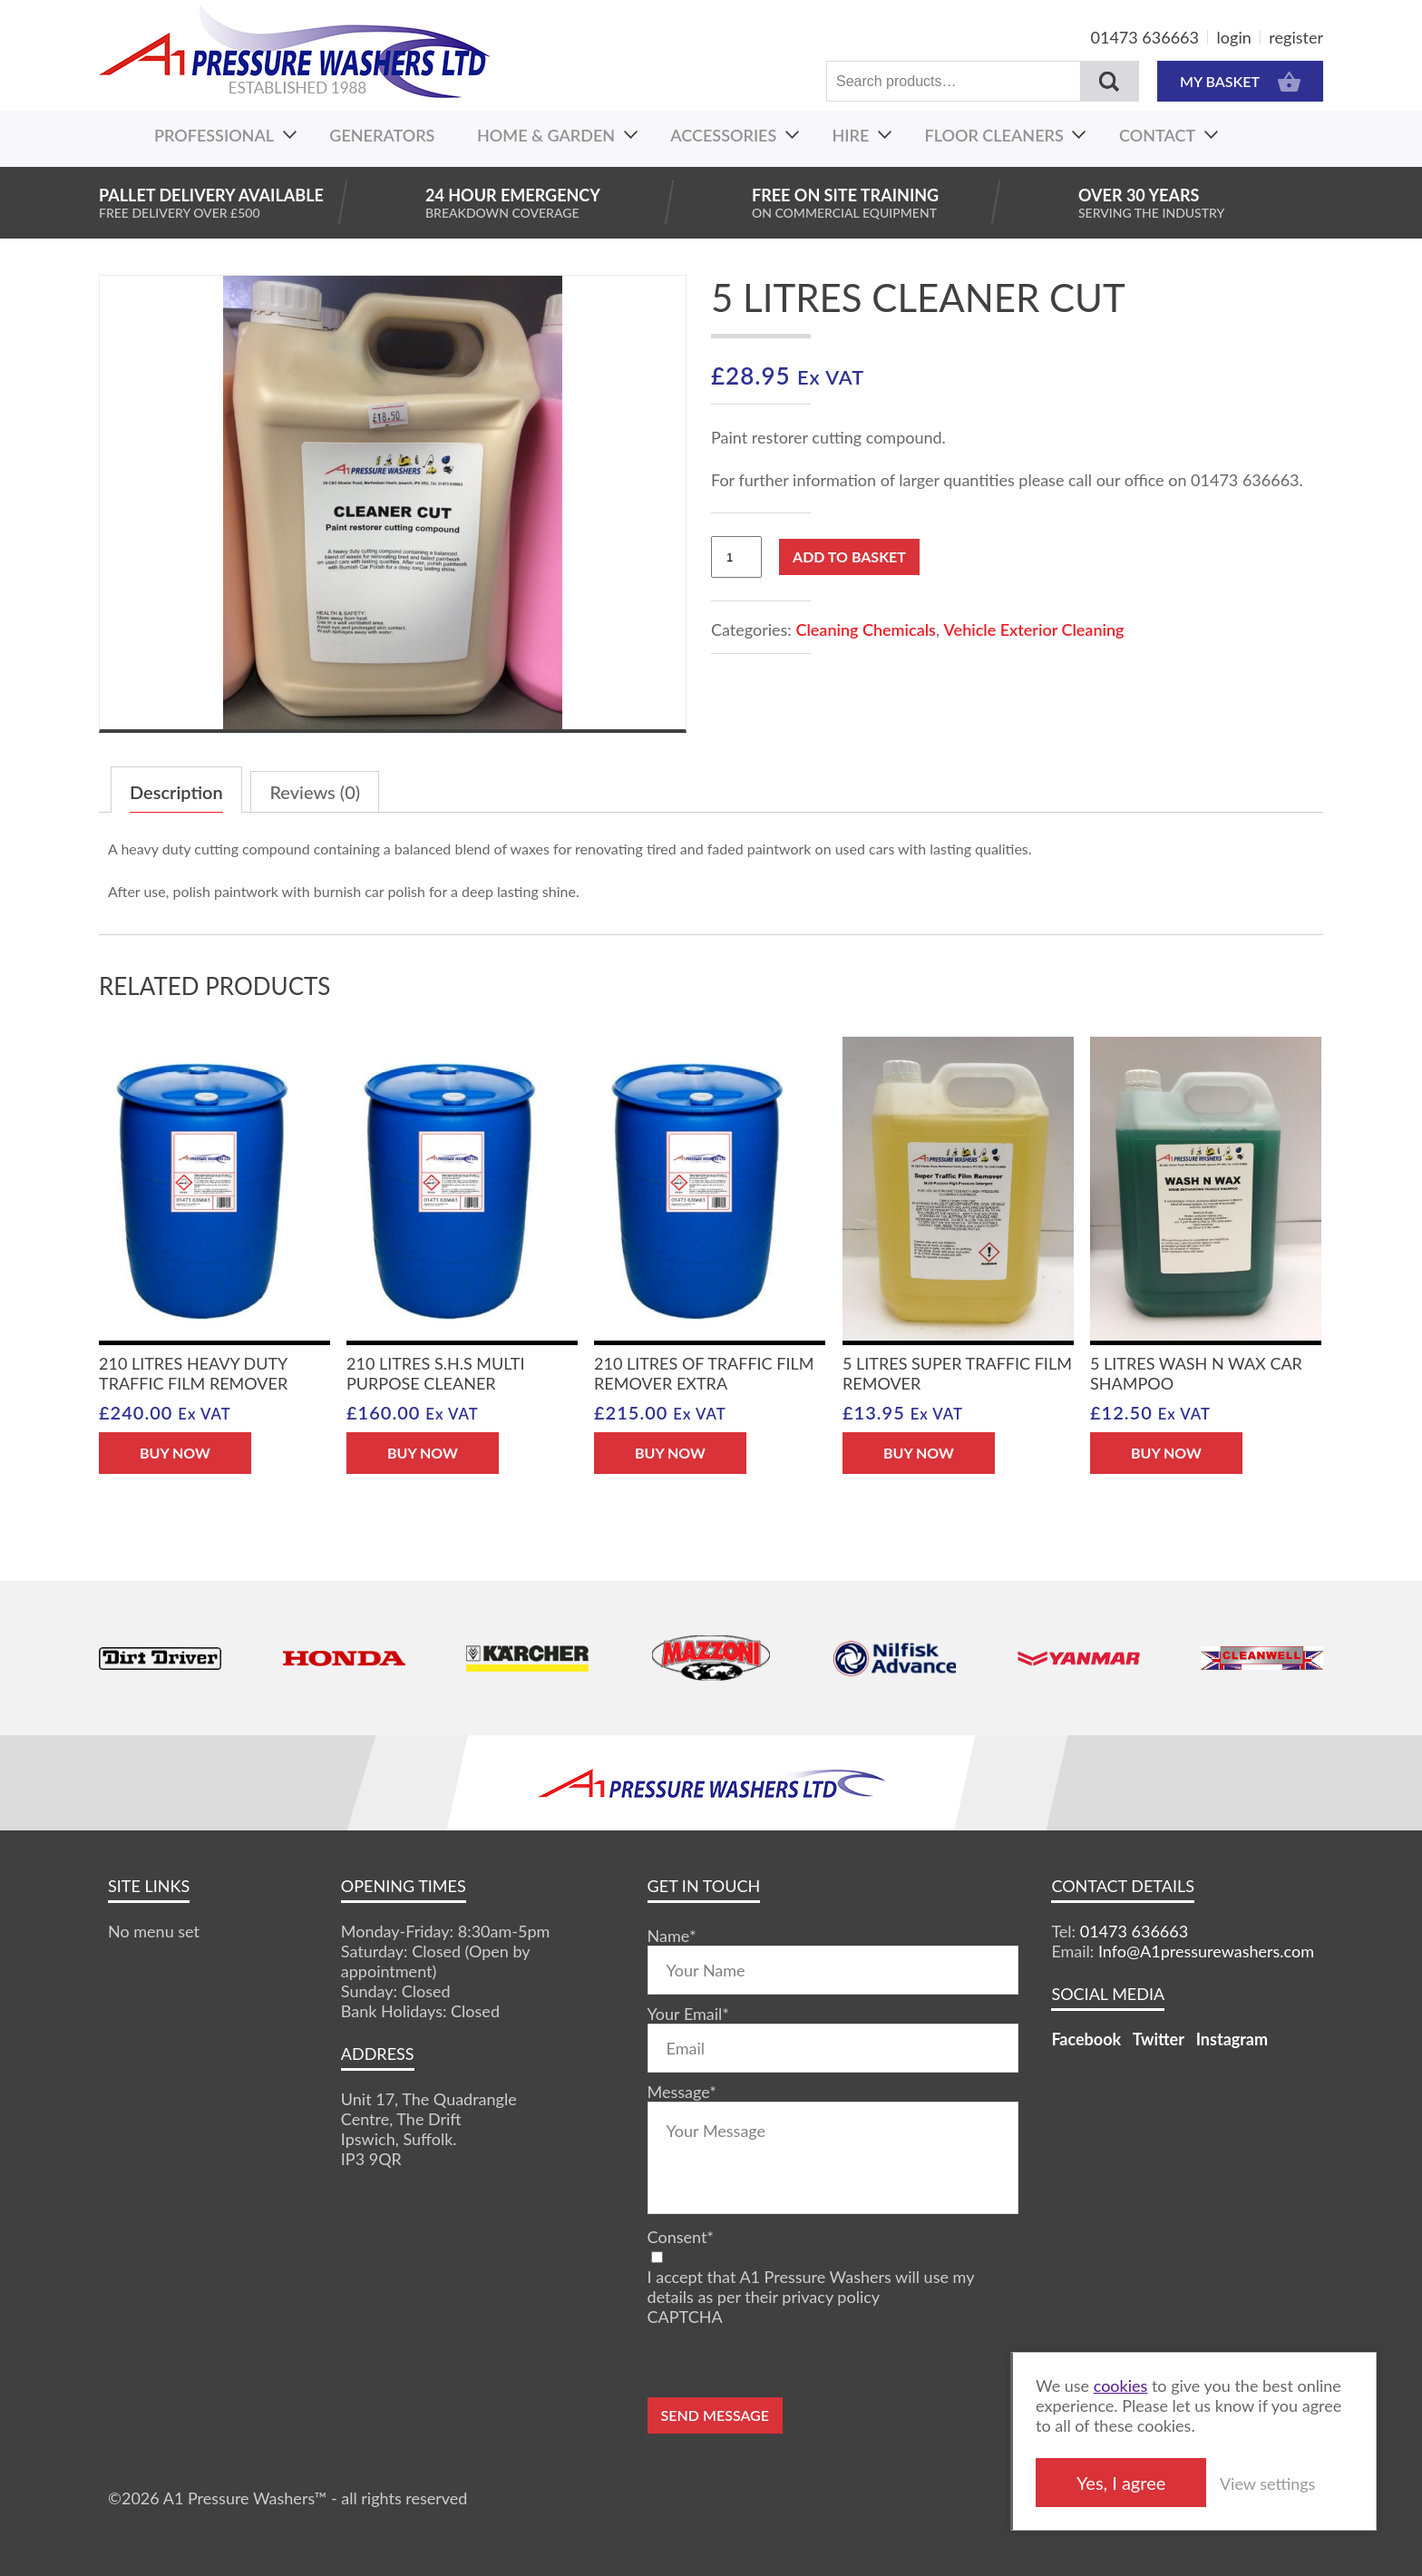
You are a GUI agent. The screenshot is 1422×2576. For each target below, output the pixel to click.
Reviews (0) (314, 792)
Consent (681, 2237)
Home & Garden (546, 135)
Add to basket (849, 556)
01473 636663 (1145, 37)
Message (682, 2092)
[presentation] (785, 2362)
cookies (1121, 2385)
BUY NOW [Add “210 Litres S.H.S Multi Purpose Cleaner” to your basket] (422, 1452)
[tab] (176, 790)
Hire (851, 135)
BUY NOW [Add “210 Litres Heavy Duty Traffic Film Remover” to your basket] (175, 1452)
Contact (1157, 135)
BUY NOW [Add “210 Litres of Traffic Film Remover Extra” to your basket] (670, 1452)
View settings (1267, 2483)
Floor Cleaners (994, 135)
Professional (214, 135)
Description (176, 792)
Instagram (1232, 2039)
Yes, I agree (1120, 2482)
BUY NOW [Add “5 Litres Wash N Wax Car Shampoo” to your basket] (1166, 1452)
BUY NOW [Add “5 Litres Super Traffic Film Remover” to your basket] (918, 1452)
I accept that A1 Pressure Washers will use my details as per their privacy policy (811, 2287)
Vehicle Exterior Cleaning (1034, 629)
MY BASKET (1240, 81)
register (1296, 37)
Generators (381, 135)
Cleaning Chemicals (865, 629)
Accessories (723, 135)
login (1234, 37)
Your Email (688, 2014)
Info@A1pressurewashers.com (1206, 1951)
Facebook (1086, 2039)
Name (672, 1936)
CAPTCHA (685, 2317)
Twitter (1158, 2039)
